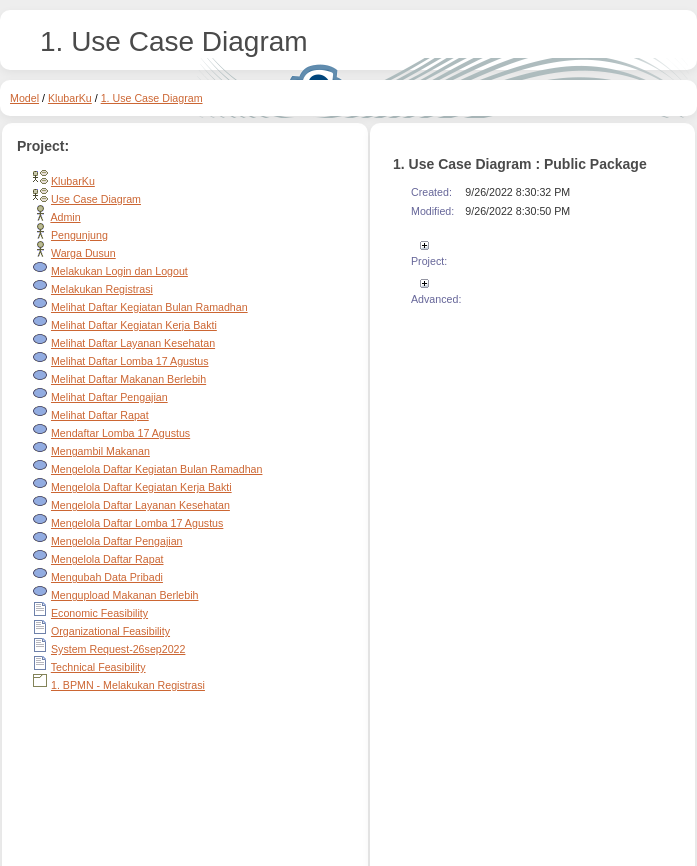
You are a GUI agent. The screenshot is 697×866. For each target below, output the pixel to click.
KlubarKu (70, 98)
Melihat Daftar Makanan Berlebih (128, 379)
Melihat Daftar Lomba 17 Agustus (130, 361)
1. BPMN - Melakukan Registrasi (128, 685)
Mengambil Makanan (100, 451)
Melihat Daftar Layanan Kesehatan (133, 343)
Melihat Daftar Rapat (100, 415)
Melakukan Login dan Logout (119, 271)
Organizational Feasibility (110, 631)
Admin (65, 217)
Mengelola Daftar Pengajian (117, 541)
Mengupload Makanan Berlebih (125, 595)
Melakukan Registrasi (102, 289)
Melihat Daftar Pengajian (109, 397)
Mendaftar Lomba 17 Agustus (120, 433)
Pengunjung (79, 235)
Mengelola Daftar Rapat (107, 559)
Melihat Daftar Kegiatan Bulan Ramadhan (149, 307)
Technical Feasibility (98, 667)
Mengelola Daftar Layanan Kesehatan (140, 505)
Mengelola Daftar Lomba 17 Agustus (137, 523)
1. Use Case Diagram (152, 98)
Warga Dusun (83, 253)
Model (24, 98)
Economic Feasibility (99, 613)
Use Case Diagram (96, 199)
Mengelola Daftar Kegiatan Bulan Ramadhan (157, 469)
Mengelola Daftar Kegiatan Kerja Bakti (141, 487)
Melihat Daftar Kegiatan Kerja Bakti (134, 325)
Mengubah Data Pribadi (107, 577)
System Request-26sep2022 (118, 649)
